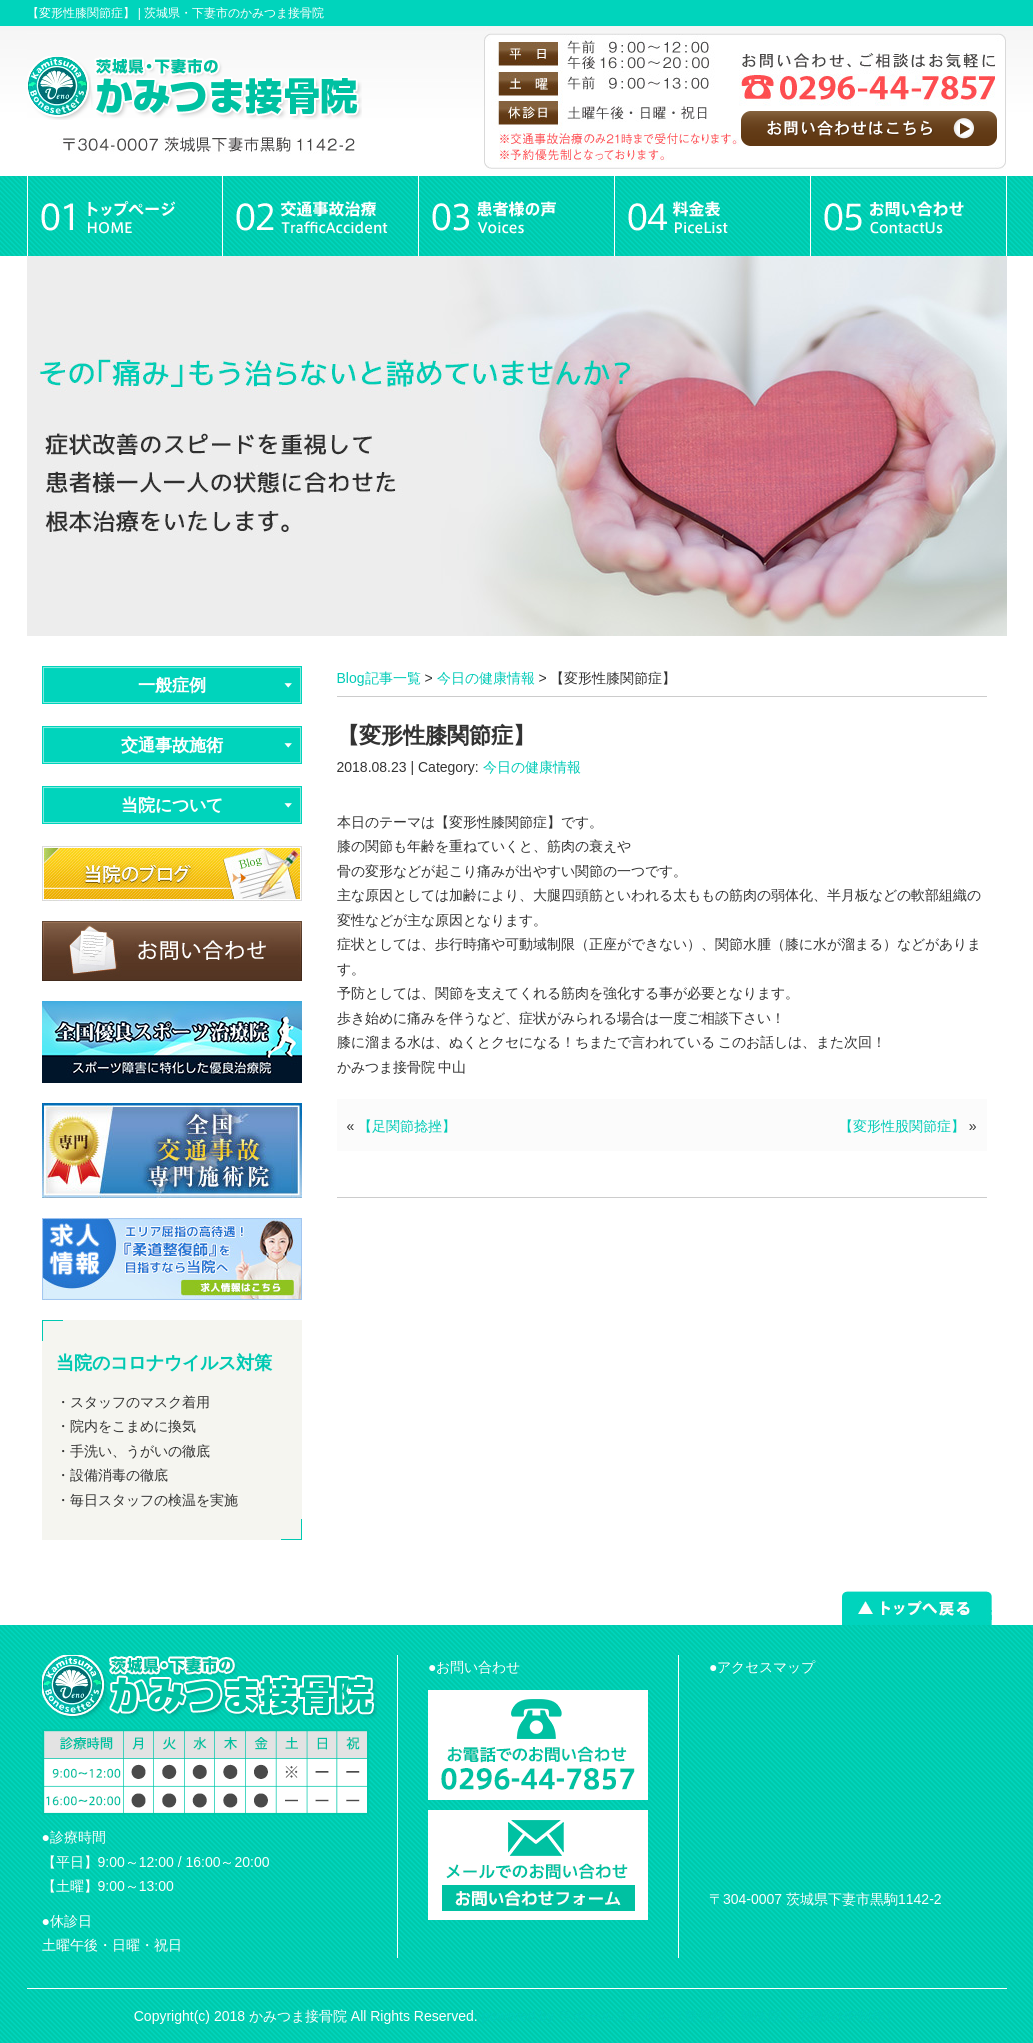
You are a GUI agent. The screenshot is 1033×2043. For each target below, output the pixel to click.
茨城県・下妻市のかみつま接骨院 (234, 13)
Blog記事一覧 (379, 678)
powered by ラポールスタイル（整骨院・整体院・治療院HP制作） (691, 2016)
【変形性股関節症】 (902, 1126)
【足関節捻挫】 (407, 1126)
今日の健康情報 (486, 678)
